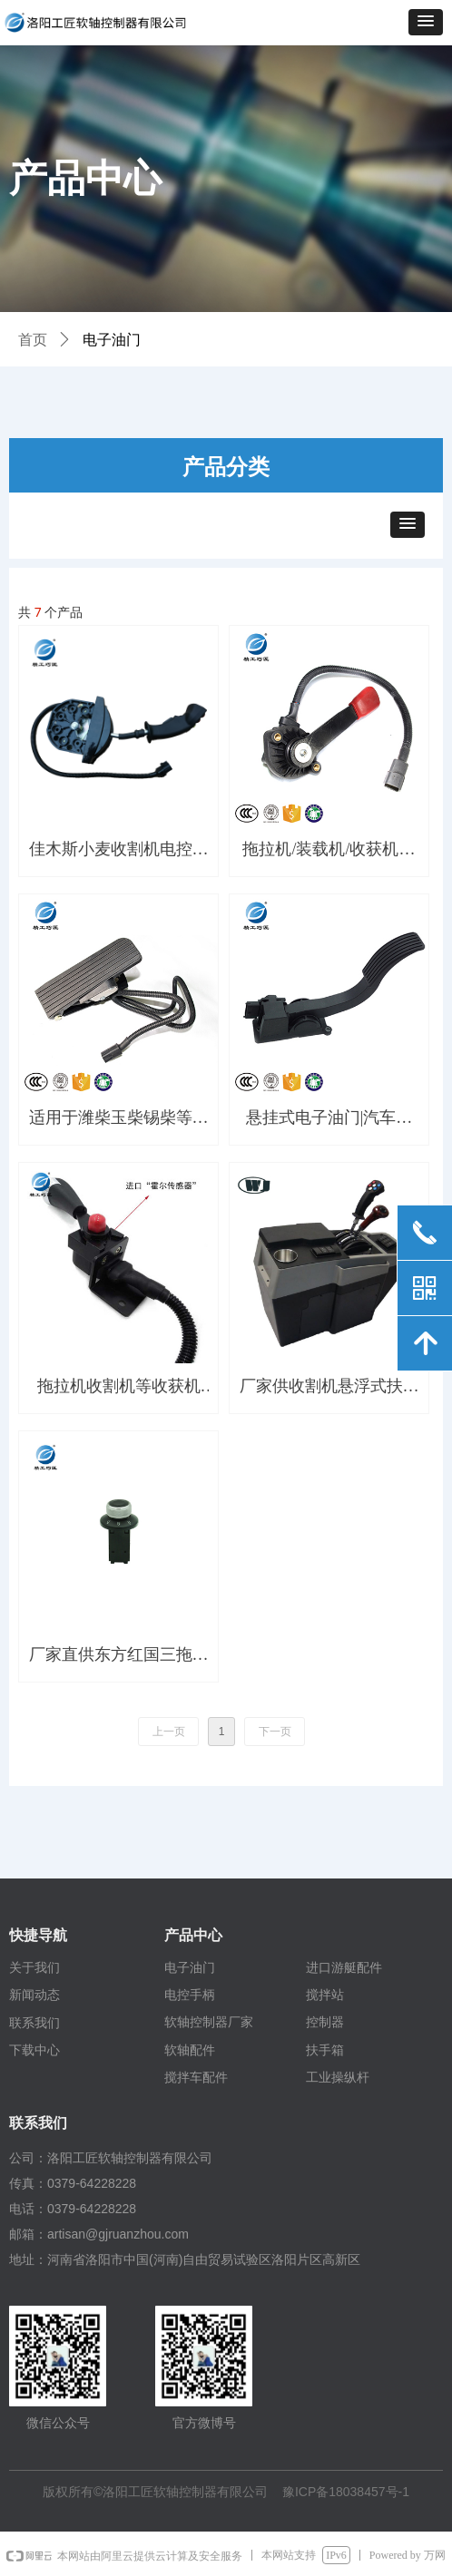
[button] (425, 22)
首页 (32, 339)
